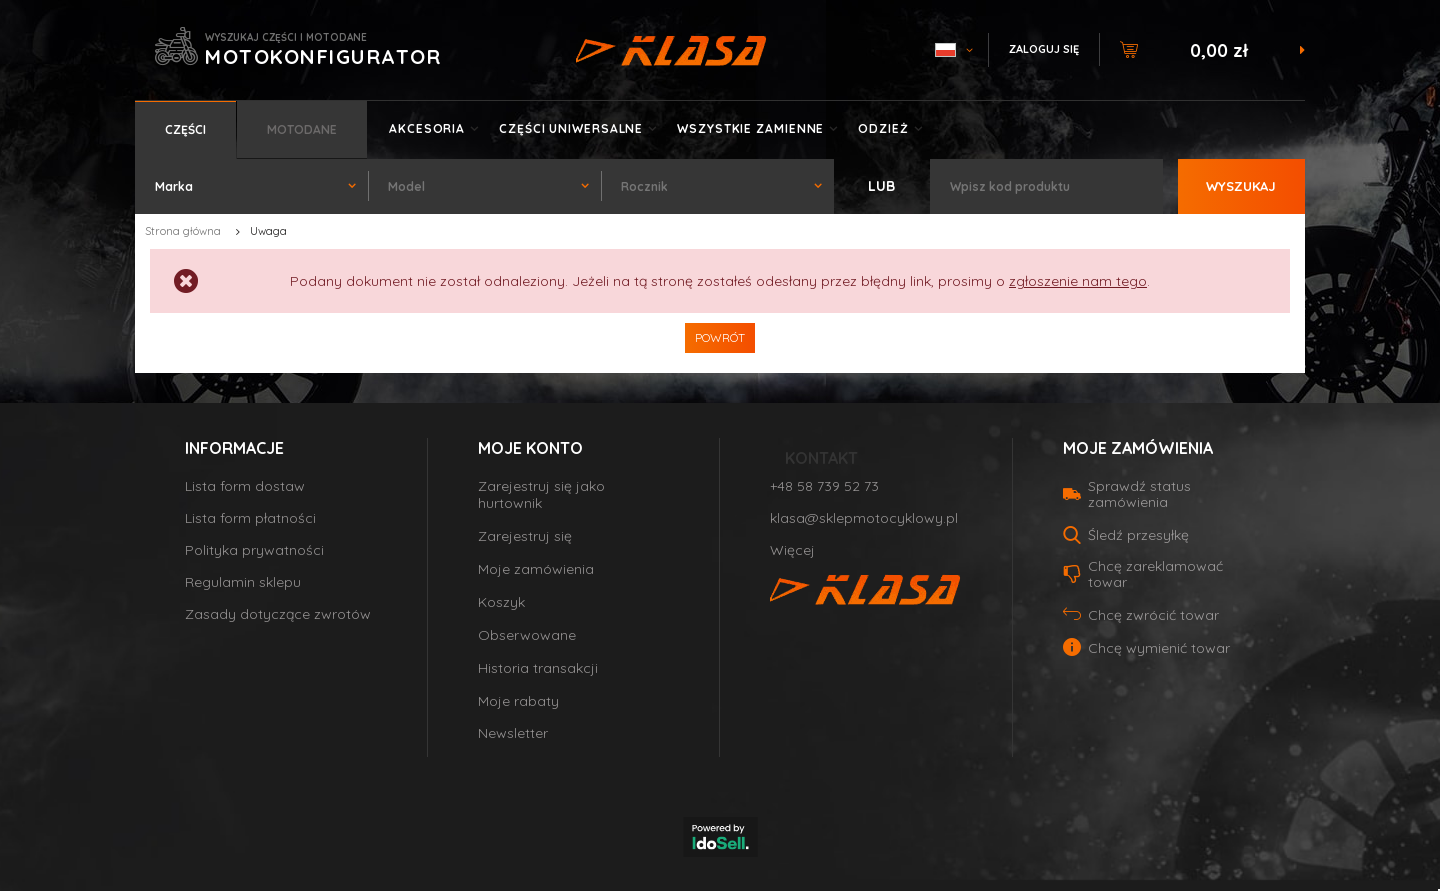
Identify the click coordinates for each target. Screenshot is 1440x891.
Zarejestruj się (525, 536)
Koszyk (501, 602)
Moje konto (530, 448)
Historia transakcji (538, 668)
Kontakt (821, 458)
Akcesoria (427, 128)
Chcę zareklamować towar (1155, 574)
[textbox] (1046, 186)
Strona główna (183, 231)
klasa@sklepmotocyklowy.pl (864, 518)
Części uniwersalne (571, 128)
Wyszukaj (1241, 186)
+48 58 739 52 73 (824, 486)
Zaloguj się (1044, 49)
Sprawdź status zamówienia (1139, 494)
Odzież (883, 128)
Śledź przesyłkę (1138, 535)
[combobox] (251, 186)
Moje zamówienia (536, 569)
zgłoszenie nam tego (1078, 281)
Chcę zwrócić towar (1153, 615)
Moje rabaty (518, 701)
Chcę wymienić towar (1159, 648)
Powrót (720, 337)
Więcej (792, 550)
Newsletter (513, 733)
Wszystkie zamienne (750, 128)
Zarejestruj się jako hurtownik (541, 495)
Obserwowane (527, 635)
